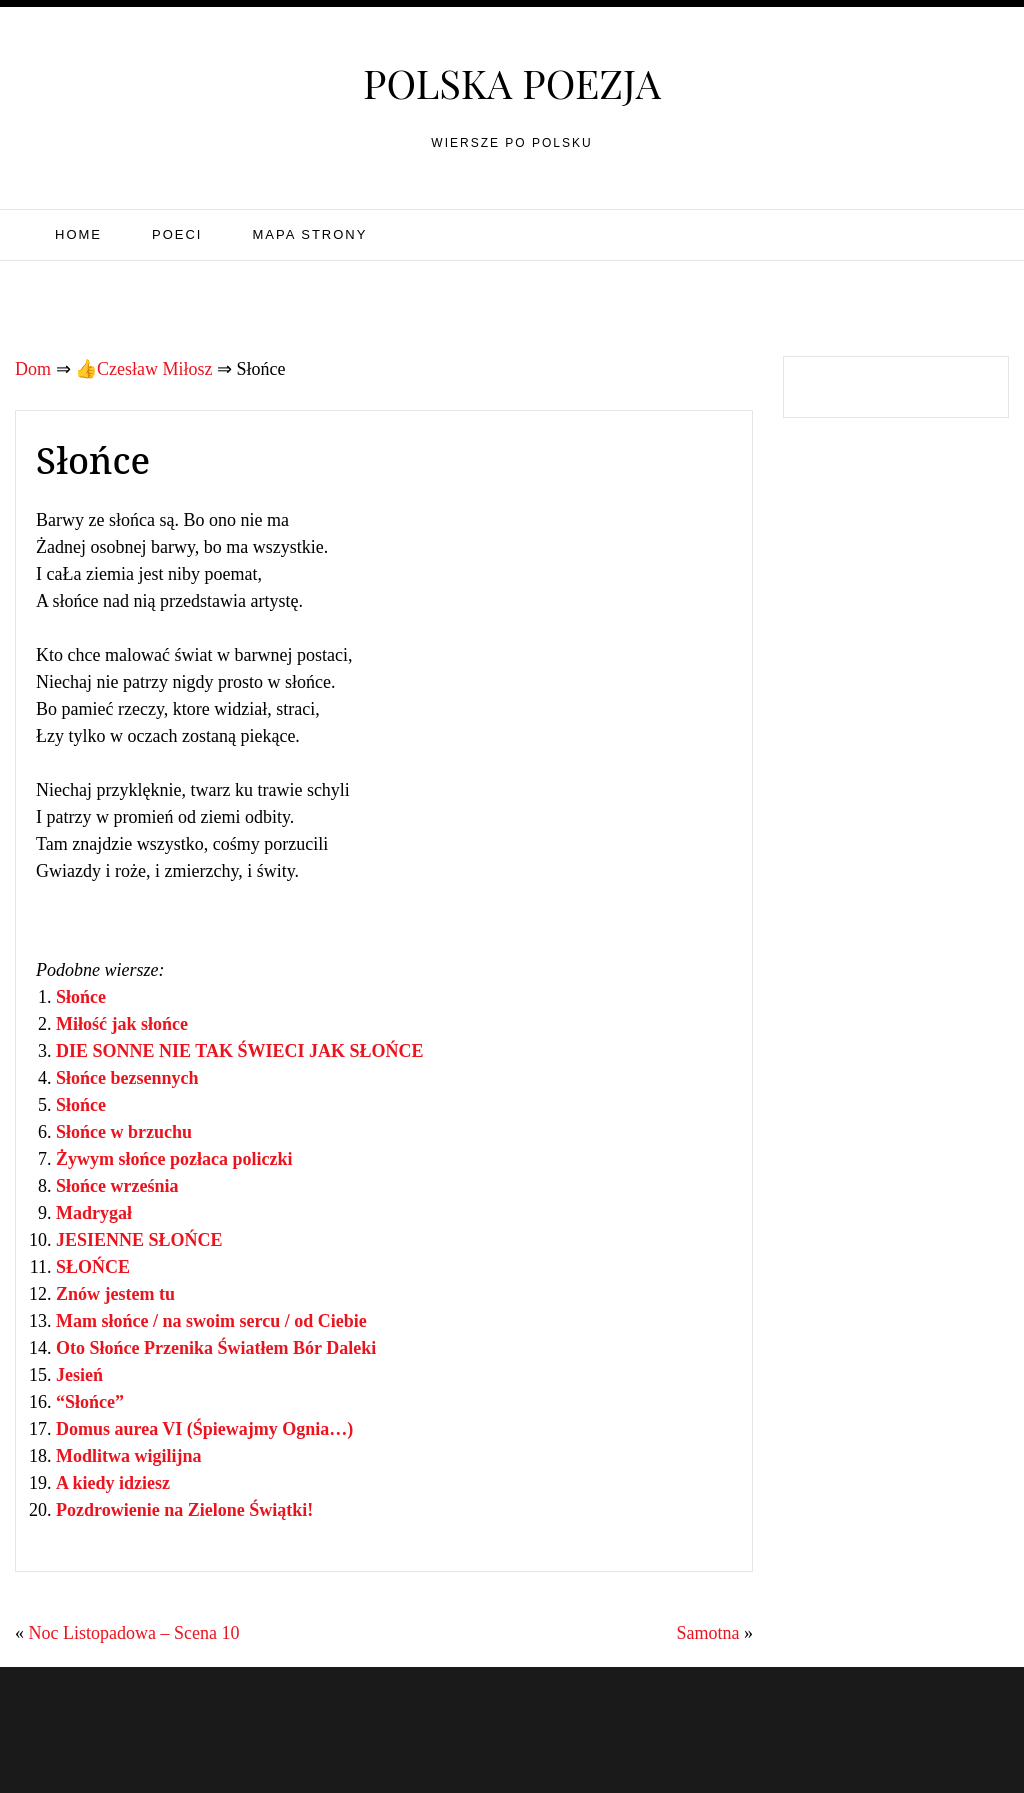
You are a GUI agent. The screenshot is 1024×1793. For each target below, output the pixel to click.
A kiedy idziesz (113, 1483)
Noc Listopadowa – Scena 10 (134, 1633)
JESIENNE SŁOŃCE (139, 1240)
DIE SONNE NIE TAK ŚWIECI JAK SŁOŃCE (239, 1051)
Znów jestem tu (115, 1294)
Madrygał (94, 1213)
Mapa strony (309, 234)
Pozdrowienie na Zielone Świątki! (184, 1510)
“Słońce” (90, 1402)
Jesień (79, 1375)
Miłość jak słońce (122, 1024)
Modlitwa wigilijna (129, 1456)
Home (78, 234)
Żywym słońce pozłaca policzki (174, 1159)
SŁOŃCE (93, 1267)
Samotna (708, 1633)
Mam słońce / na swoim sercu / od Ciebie (211, 1321)
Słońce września (117, 1186)
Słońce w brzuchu (124, 1132)
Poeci (177, 234)
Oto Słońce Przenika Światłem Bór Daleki (216, 1348)
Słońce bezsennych (127, 1078)
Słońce (81, 997)
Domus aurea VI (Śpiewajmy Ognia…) (204, 1429)
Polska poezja (512, 82)
